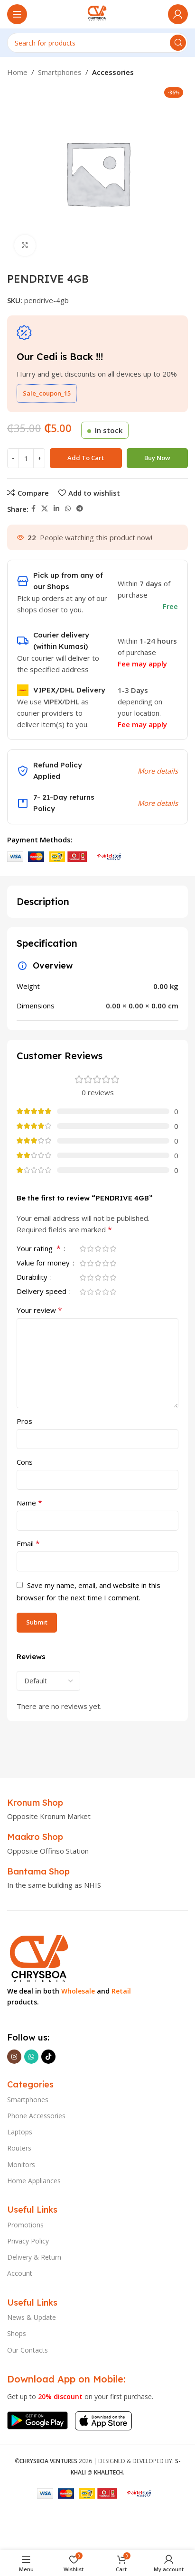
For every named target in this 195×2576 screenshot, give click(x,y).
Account (19, 2273)
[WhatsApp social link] (68, 508)
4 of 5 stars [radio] (105, 1248)
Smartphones (60, 72)
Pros (24, 1421)
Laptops (19, 2131)
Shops (16, 2333)
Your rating (40, 1249)
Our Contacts (27, 2349)
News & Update (31, 2317)
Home (17, 72)
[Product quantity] (26, 458)
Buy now (157, 457)
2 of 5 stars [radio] (90, 1248)
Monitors (21, 2164)
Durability (33, 1278)
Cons (25, 1462)
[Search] (97, 43)
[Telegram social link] (80, 508)
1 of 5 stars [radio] (82, 1248)
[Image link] (38, 1957)
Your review (39, 1310)
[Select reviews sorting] (48, 1681)
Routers (19, 2147)
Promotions (25, 2224)
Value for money (44, 1263)
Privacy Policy (28, 2240)
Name (29, 1502)
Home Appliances (34, 2180)
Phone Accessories (36, 2115)
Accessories (113, 72)
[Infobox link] (35, 1802)
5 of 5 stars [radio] (113, 1248)
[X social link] (44, 508)
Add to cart (85, 457)
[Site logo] (97, 13)
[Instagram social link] (14, 2057)
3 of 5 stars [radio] (98, 1248)
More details (158, 771)
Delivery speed (42, 1292)
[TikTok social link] (48, 2057)
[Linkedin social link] (56, 508)
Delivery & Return (34, 2257)
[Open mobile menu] (17, 14)
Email (28, 1543)
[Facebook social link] (33, 508)
